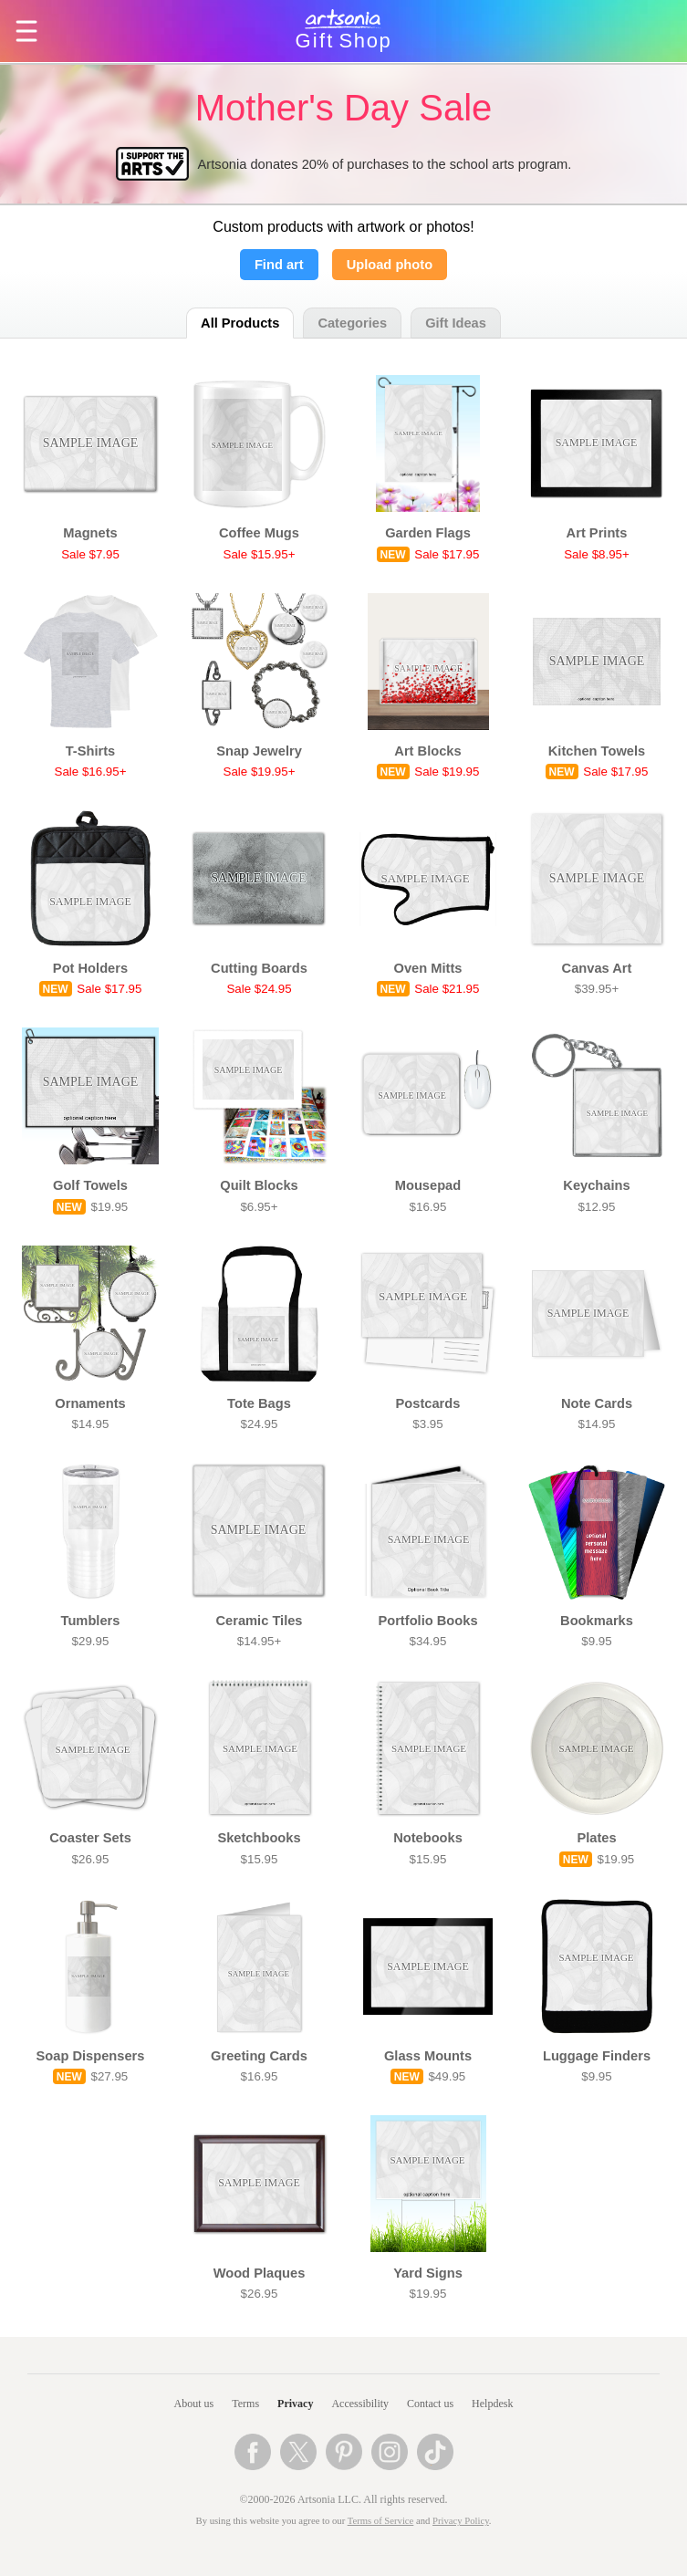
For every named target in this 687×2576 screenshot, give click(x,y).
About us (194, 2403)
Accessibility (360, 2403)
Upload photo (389, 264)
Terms (245, 2403)
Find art (279, 264)
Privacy (295, 2403)
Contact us (430, 2403)
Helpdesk (492, 2403)
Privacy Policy (460, 2521)
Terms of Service (381, 2521)
